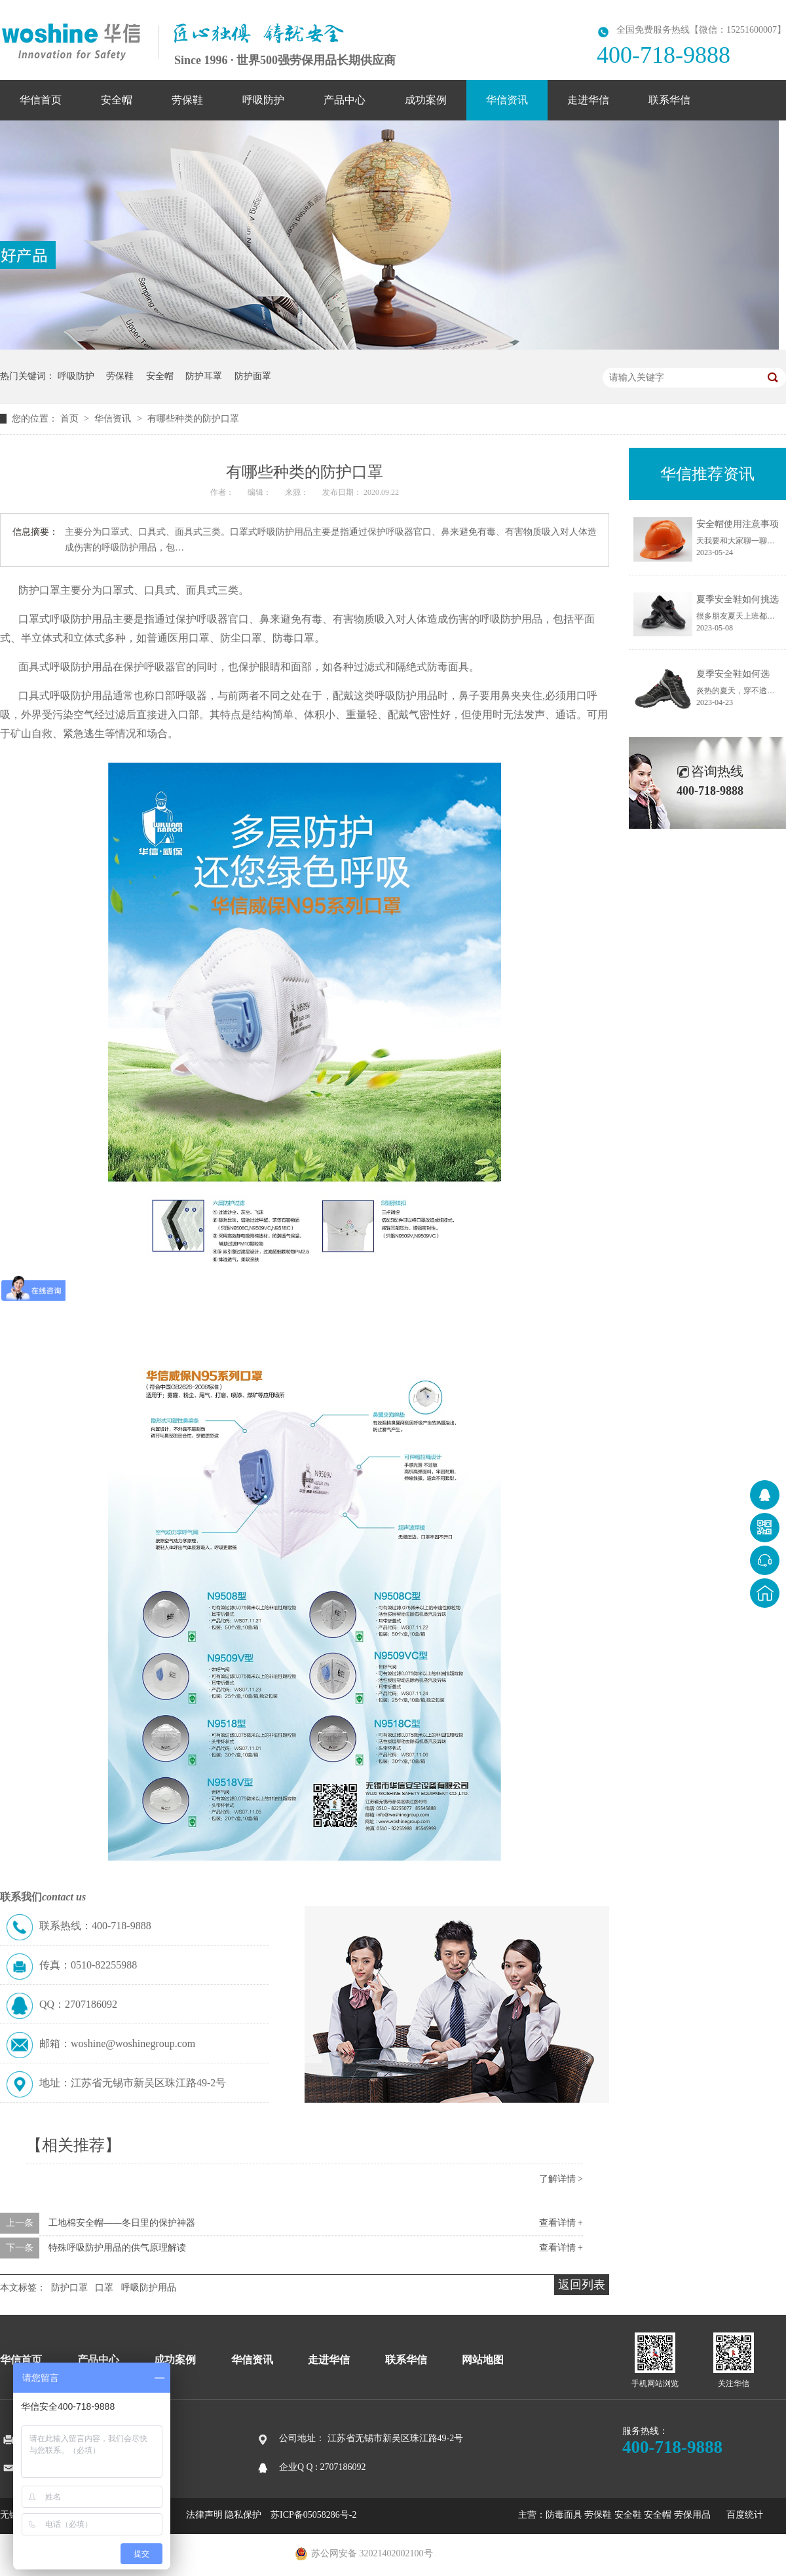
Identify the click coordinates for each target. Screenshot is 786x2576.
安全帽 (116, 99)
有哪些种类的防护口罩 (193, 419)
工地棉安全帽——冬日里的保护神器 (121, 2223)
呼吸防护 (263, 99)
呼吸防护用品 (148, 2288)
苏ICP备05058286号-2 (313, 2515)
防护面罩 (252, 376)
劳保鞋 (187, 99)
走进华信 (588, 99)
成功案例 (426, 99)
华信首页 (41, 99)
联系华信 (669, 99)
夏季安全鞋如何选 (733, 674)
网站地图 (483, 2359)
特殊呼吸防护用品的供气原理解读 (117, 2248)
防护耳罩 (203, 376)
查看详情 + (561, 2223)
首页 (70, 419)
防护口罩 (69, 2288)
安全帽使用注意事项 (737, 524)
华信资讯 (507, 99)
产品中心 (344, 99)
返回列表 (581, 2284)
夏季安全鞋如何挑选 (737, 599)
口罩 (104, 2288)
